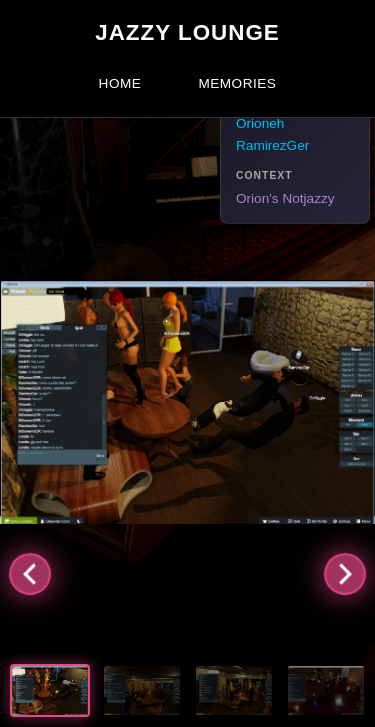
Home (120, 83)
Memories (237, 83)
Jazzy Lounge (187, 32)
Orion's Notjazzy (285, 198)
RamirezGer (272, 145)
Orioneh (260, 123)
